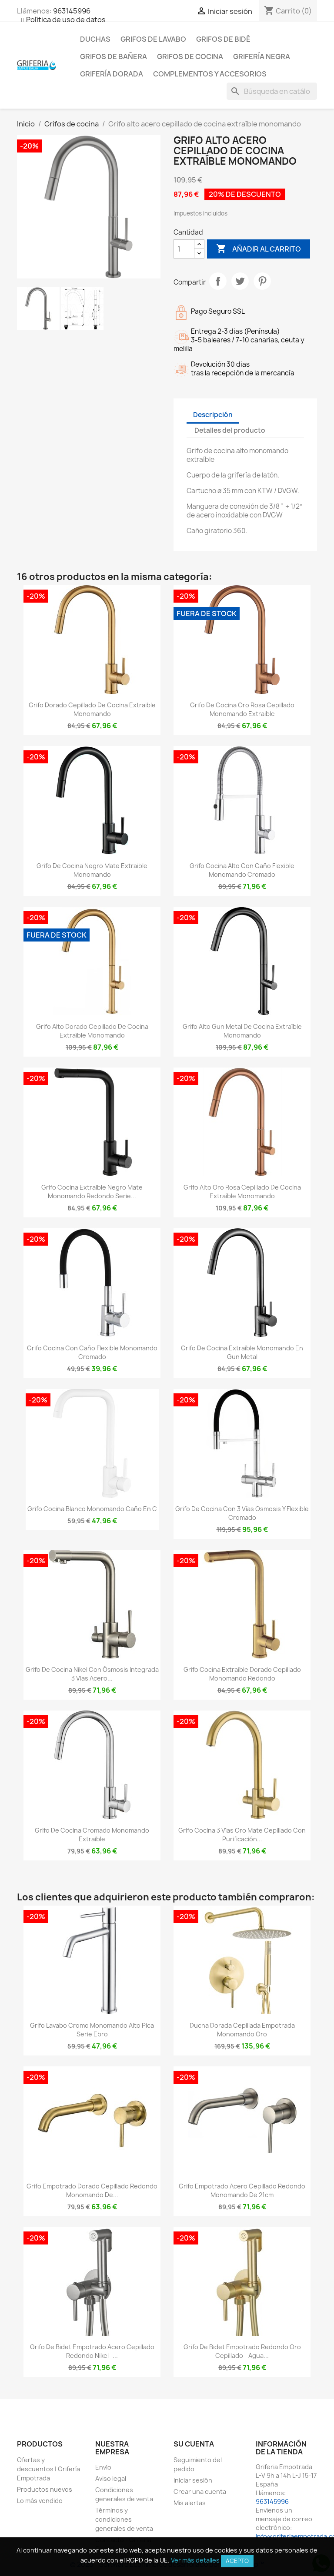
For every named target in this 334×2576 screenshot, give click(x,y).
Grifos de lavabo (153, 39)
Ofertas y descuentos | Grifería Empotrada (48, 2469)
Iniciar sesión (193, 2480)
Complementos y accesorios (210, 74)
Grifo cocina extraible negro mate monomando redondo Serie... (92, 1191)
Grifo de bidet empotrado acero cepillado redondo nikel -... (92, 2351)
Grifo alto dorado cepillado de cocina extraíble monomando (92, 1030)
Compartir (218, 281)
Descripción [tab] (213, 414)
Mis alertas (190, 2503)
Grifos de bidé (223, 39)
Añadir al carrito (258, 249)
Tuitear (240, 281)
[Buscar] (272, 91)
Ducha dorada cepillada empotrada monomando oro (242, 2029)
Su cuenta (194, 2444)
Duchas (95, 39)
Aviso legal (110, 2478)
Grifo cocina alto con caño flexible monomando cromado (242, 870)
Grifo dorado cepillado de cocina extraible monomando (92, 709)
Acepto (237, 2561)
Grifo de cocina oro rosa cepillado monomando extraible (242, 709)
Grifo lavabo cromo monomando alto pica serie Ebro (92, 2029)
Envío (103, 2467)
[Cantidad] (184, 249)
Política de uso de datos (66, 19)
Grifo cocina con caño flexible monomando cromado (92, 1352)
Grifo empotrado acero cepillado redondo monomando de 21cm (242, 2190)
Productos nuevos (44, 2489)
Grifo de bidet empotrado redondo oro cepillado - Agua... (242, 2351)
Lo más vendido (40, 2500)
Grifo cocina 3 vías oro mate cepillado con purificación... (242, 1834)
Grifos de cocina (190, 56)
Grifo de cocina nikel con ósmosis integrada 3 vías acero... (92, 1673)
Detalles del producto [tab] (229, 430)
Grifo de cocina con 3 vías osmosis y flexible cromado (242, 1513)
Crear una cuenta (200, 2491)
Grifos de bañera (113, 56)
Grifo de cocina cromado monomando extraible (92, 1834)
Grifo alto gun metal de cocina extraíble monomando (242, 1030)
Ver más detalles (195, 2560)
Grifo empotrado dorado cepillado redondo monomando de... (92, 2190)
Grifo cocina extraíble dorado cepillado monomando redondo (242, 1673)
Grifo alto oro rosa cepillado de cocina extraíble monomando (242, 1191)
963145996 (71, 11)
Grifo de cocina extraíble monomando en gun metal (242, 1352)
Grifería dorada (111, 74)
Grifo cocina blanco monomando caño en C (92, 1509)
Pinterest (262, 281)
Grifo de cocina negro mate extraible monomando (92, 870)
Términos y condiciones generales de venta (124, 2519)
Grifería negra (261, 56)
